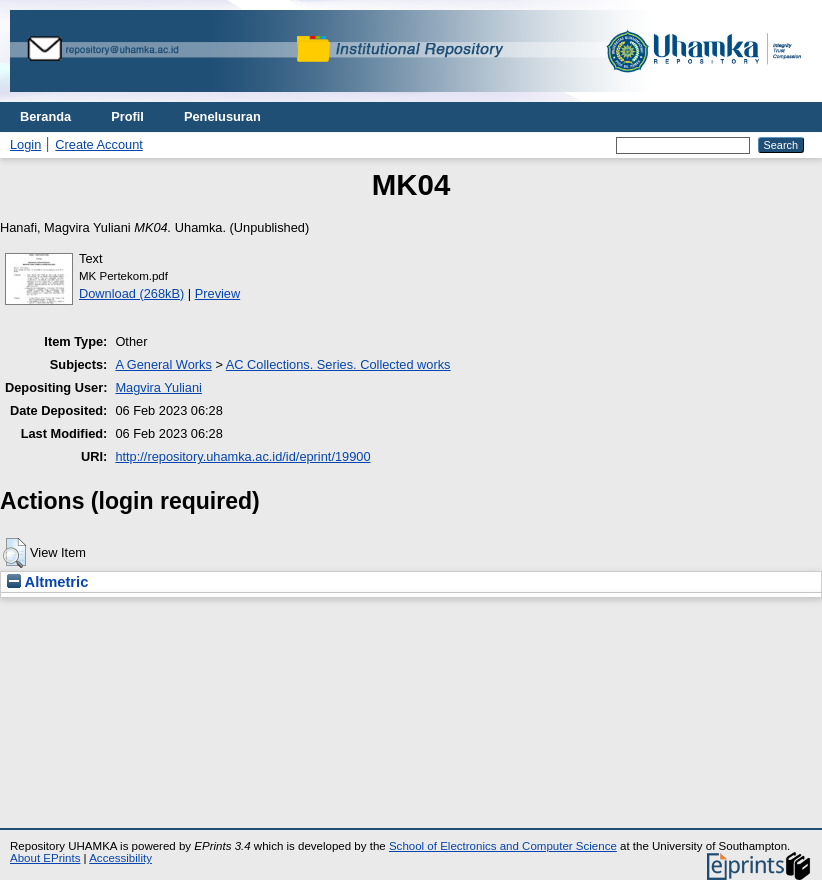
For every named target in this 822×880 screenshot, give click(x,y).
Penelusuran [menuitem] (222, 116)
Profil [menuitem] (127, 116)
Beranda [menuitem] (45, 116)
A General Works (163, 364)
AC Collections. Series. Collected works (338, 364)
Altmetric (47, 582)
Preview (218, 293)
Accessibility (120, 858)
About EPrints (45, 858)
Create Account (99, 144)
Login (25, 144)
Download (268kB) (131, 293)
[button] (14, 553)
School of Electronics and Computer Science (503, 846)
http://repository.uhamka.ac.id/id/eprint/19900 (242, 456)
